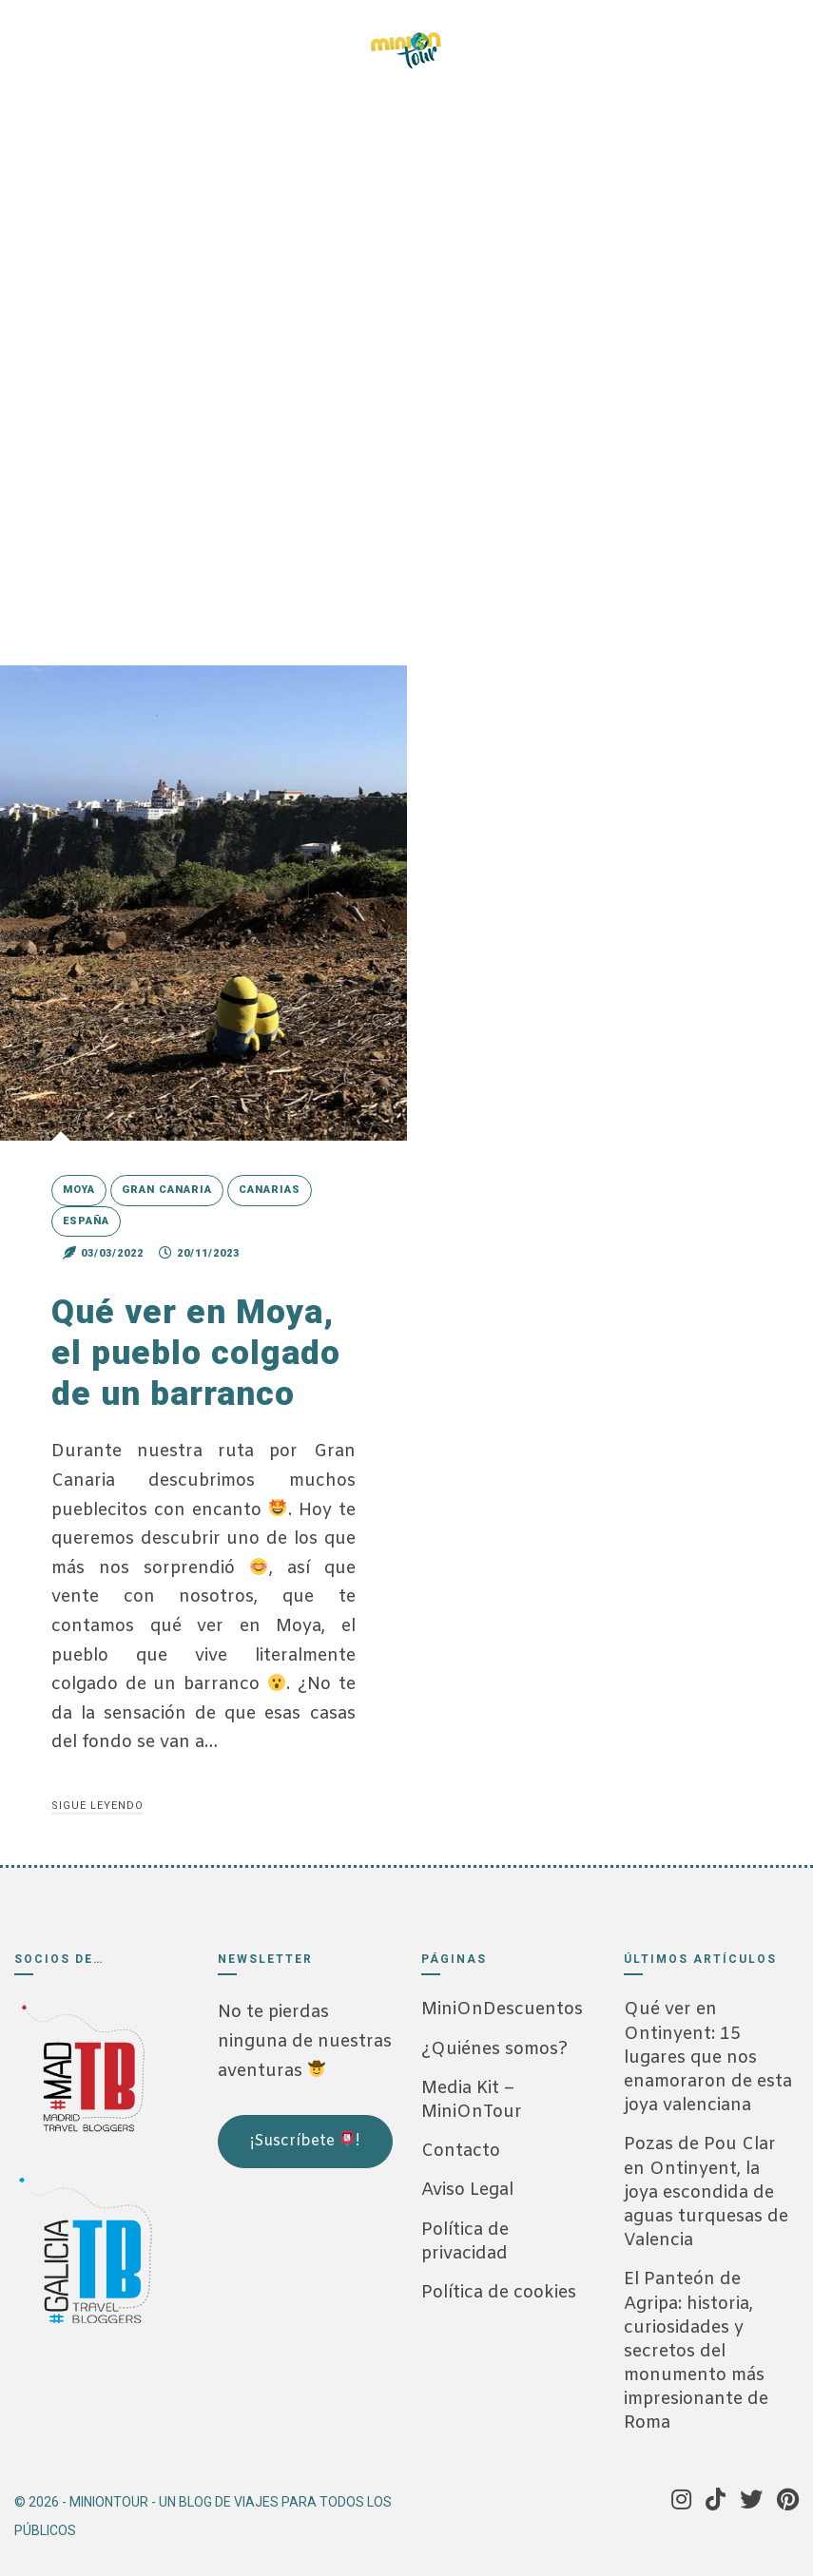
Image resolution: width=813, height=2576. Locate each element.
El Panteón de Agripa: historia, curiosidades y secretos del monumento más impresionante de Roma (696, 2351)
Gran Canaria (167, 1189)
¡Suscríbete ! (304, 2141)
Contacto (460, 2151)
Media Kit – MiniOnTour (471, 2100)
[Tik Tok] (92, 37)
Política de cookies (498, 2292)
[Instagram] (65, 37)
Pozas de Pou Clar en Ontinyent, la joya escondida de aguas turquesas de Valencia (706, 2192)
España (86, 1221)
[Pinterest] (148, 37)
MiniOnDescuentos (502, 2009)
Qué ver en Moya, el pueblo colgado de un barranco (198, 1352)
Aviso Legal (467, 2190)
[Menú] (677, 40)
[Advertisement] (313, 2297)
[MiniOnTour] (406, 50)
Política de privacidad (465, 2242)
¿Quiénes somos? (494, 2049)
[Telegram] (175, 37)
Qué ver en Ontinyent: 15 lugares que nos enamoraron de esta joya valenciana (708, 2057)
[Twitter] (119, 37)
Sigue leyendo (97, 1805)
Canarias (269, 1189)
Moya (79, 1189)
